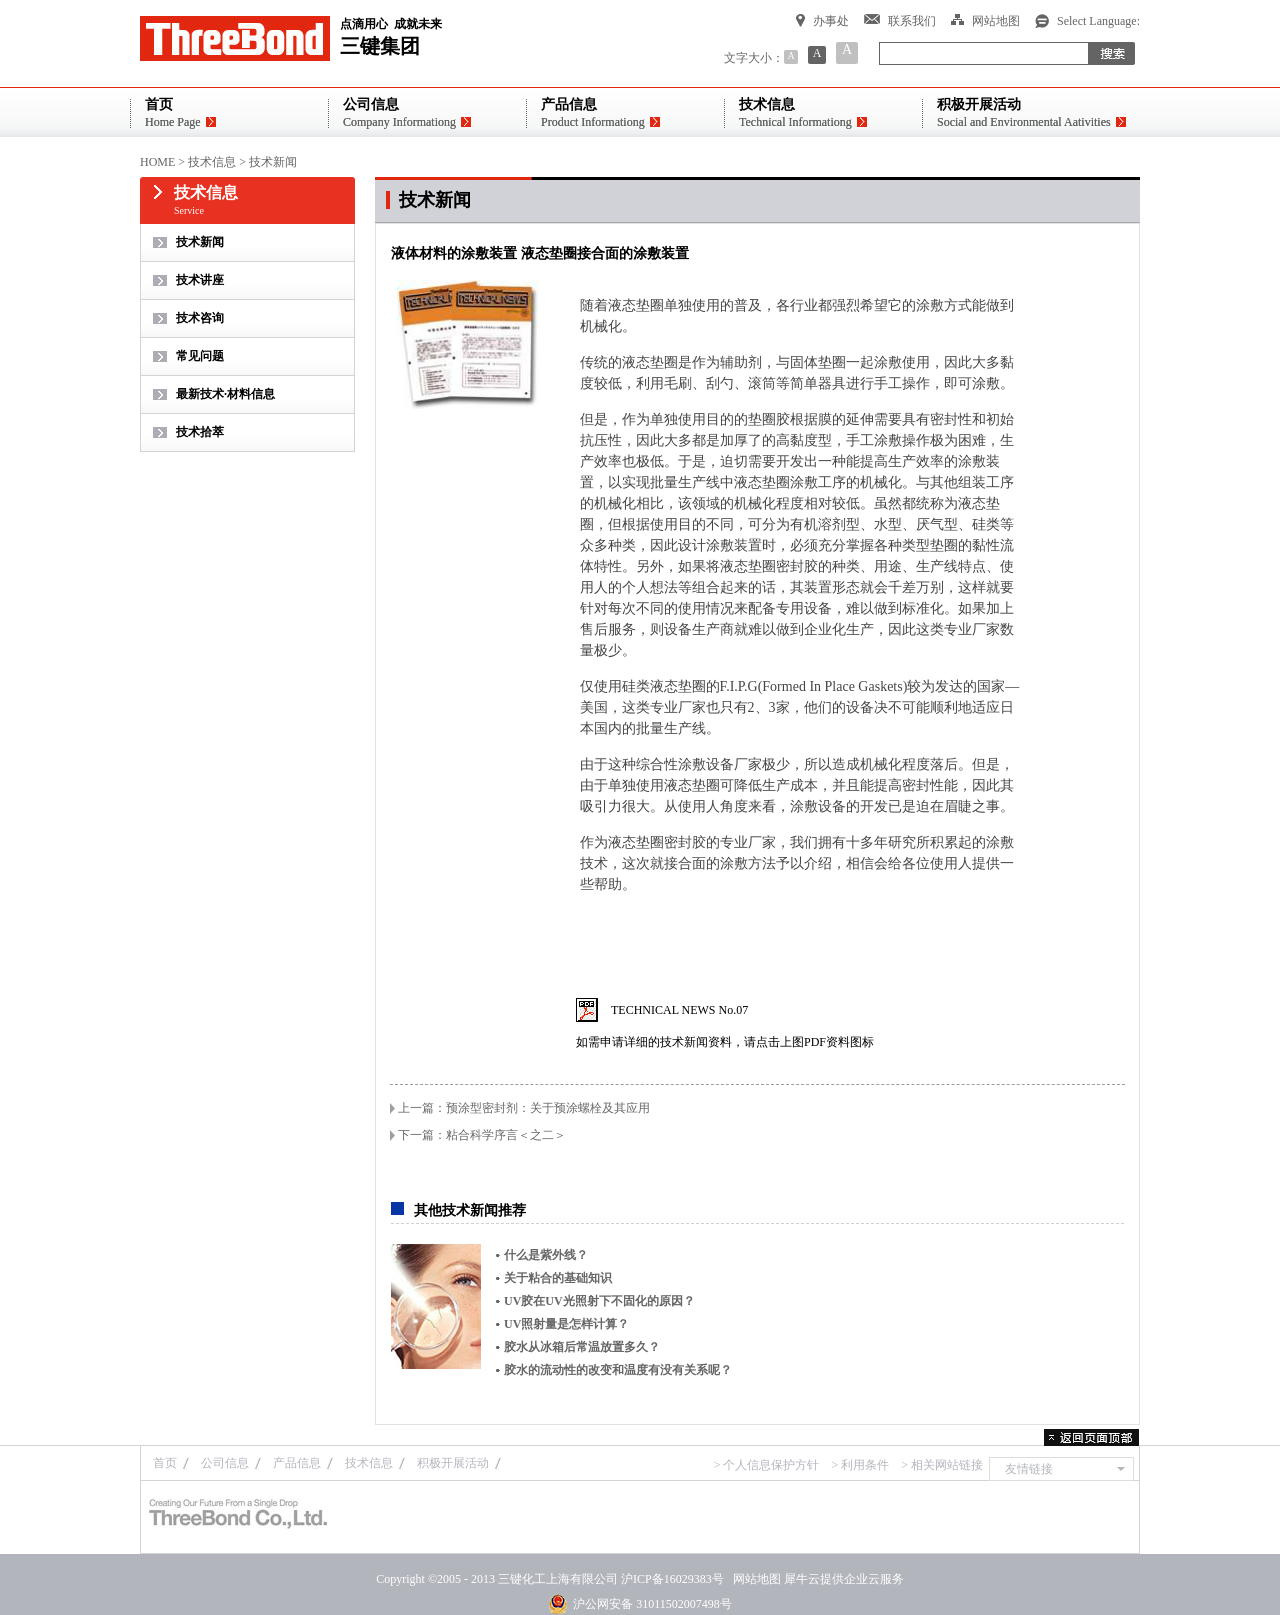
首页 (165, 1463)
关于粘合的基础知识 (558, 1278)
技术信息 (212, 162)
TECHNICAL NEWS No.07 (679, 1010)
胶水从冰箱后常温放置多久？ (582, 1347)
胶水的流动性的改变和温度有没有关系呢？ (618, 1370)
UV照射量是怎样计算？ (566, 1324)
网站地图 (754, 1579)
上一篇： (524, 1108)
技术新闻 (273, 162)
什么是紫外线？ (546, 1255)
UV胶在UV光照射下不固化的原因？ (599, 1301)
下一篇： (482, 1135)
